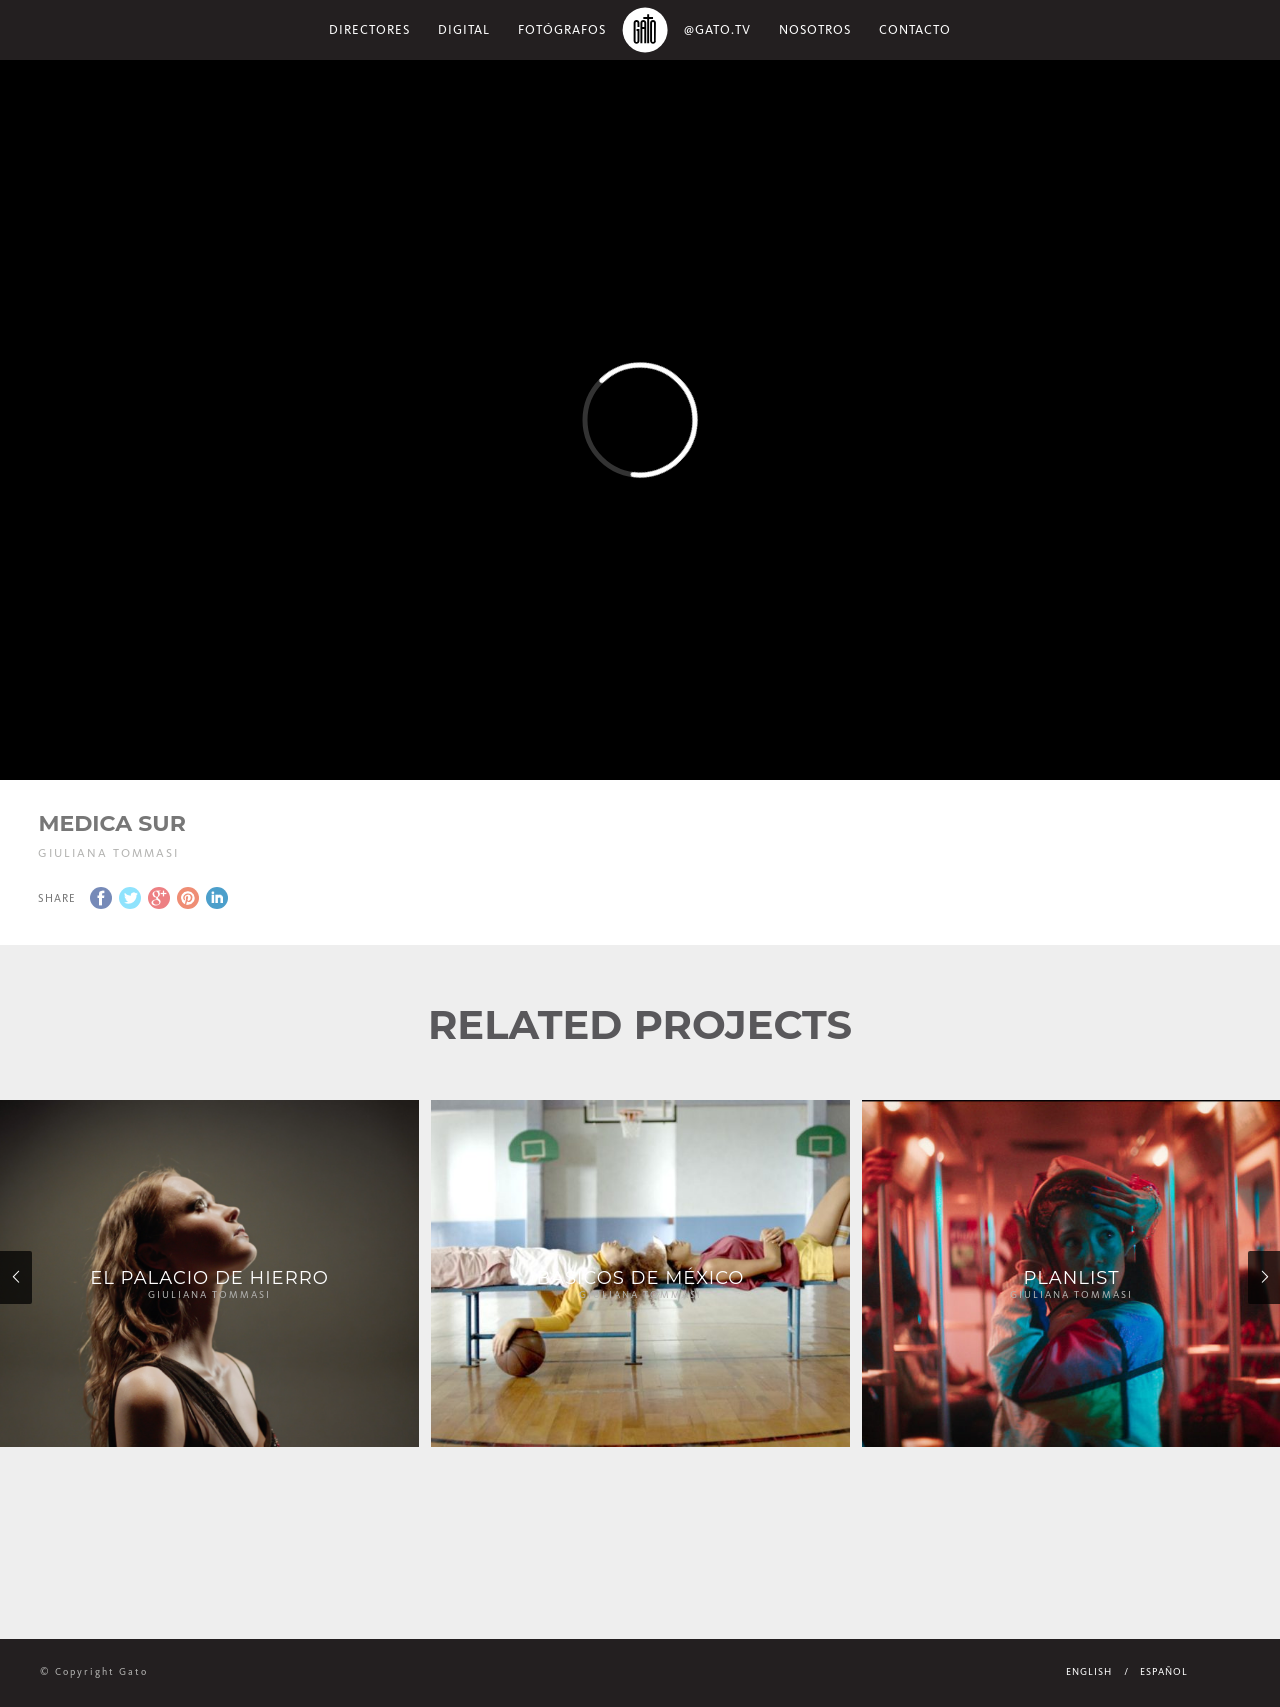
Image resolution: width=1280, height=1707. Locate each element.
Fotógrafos (562, 29)
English (1089, 1672)
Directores (369, 29)
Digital (464, 29)
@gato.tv (717, 29)
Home (645, 30)
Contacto (915, 29)
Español (1164, 1672)
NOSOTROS (815, 29)
